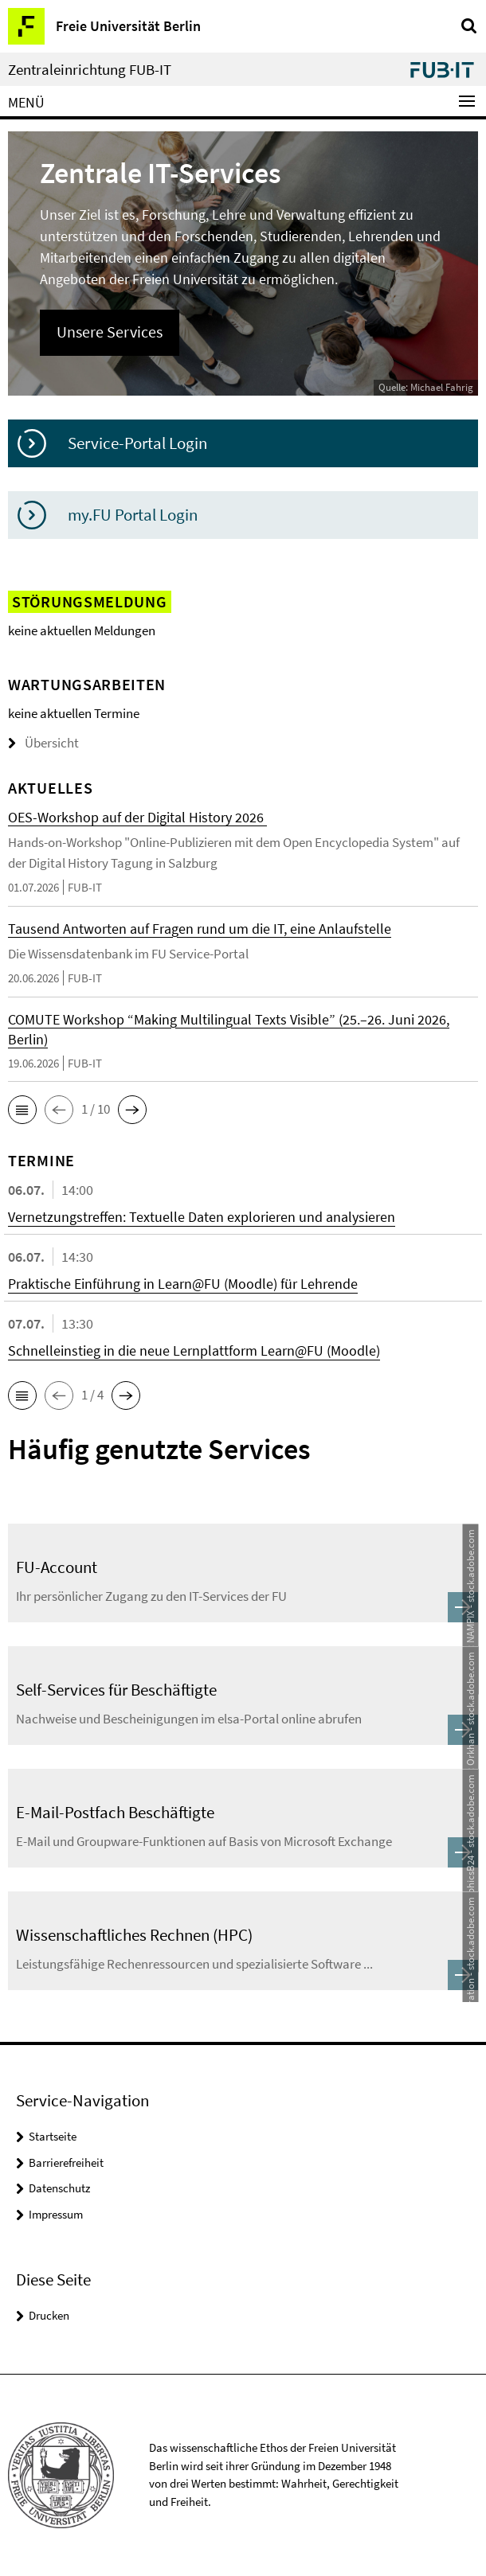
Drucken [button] (49, 2315)
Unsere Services (110, 332)
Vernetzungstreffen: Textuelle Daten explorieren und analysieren (201, 1217)
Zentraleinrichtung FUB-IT (89, 69)
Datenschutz (59, 2187)
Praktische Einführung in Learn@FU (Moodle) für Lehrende (183, 1283)
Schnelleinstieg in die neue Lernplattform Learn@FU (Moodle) (194, 1350)
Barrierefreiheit (66, 2162)
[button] (22, 1110)
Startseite (52, 2136)
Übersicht (43, 742)
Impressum (56, 2214)
